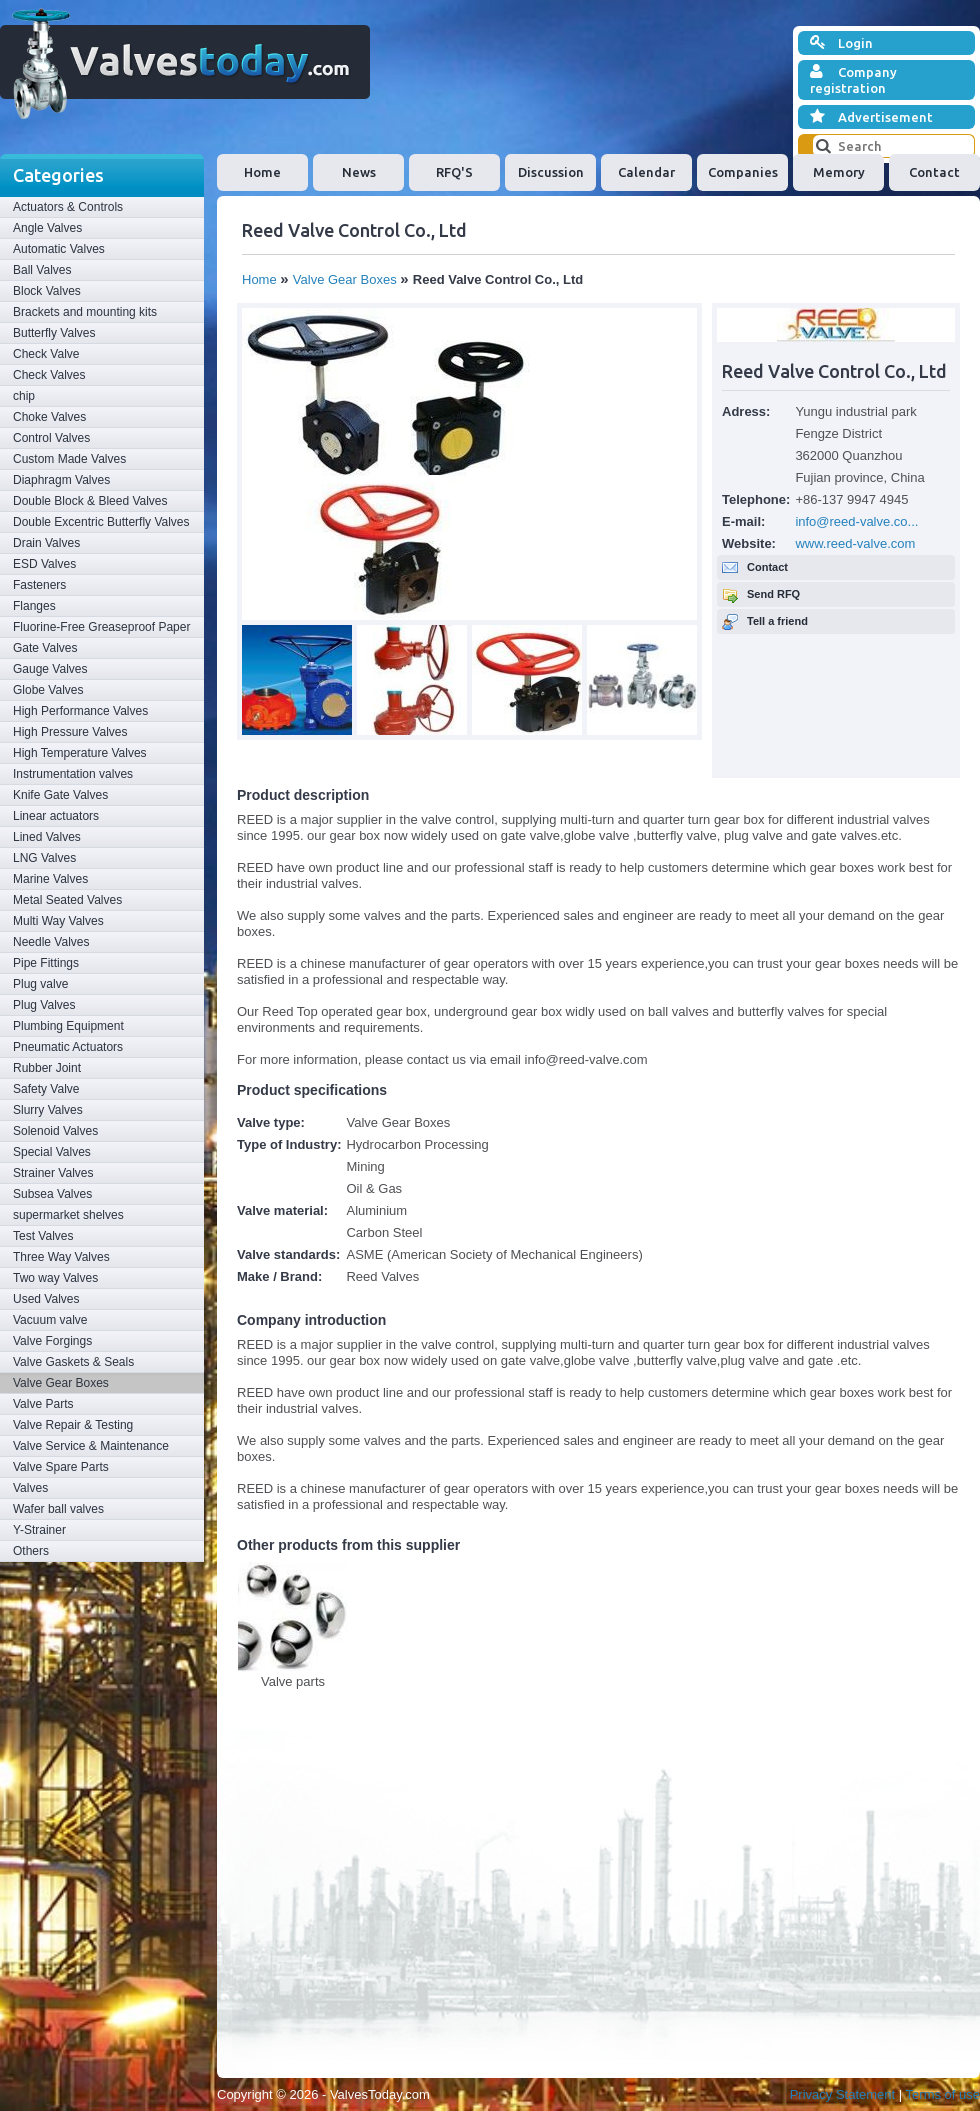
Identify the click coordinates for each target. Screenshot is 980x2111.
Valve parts (293, 1681)
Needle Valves (51, 942)
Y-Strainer (39, 1530)
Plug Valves (44, 1005)
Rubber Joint (47, 1068)
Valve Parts (43, 1404)
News (359, 172)
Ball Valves (42, 270)
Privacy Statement (843, 2094)
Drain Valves (46, 543)
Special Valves (52, 1152)
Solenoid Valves (55, 1131)
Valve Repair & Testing (73, 1425)
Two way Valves (55, 1278)
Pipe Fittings (46, 963)
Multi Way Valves (58, 921)
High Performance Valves (80, 711)
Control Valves (51, 438)
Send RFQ (773, 594)
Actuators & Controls (68, 207)
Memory (839, 172)
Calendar (646, 172)
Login (841, 43)
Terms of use (943, 2094)
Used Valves (46, 1299)
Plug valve (40, 984)
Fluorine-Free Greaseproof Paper (101, 627)
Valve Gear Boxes (61, 1383)
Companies (743, 172)
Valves (30, 1488)
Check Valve (46, 354)
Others (31, 1551)
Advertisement (871, 117)
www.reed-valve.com (855, 543)
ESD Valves (44, 564)
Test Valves (43, 1236)
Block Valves (47, 291)
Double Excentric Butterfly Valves (101, 522)
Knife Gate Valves (60, 795)
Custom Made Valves (69, 459)
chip (24, 396)
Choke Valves (49, 417)
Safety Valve (46, 1089)
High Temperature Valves (80, 753)
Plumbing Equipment (68, 1026)
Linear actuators (56, 816)
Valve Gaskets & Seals (73, 1362)
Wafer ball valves (58, 1509)
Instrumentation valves (73, 774)
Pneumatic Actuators (68, 1047)
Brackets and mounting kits (85, 312)
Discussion (551, 172)
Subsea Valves (52, 1194)
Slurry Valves (48, 1110)
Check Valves (49, 375)
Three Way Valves (61, 1257)
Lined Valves (47, 837)
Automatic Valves (59, 249)
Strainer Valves (53, 1173)
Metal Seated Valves (67, 900)
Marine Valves (50, 879)
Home (262, 172)
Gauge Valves (50, 669)
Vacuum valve (50, 1320)
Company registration (853, 79)
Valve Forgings (52, 1341)
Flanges (34, 606)
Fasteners (39, 585)
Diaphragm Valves (61, 480)
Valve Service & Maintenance (91, 1446)
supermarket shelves (68, 1215)
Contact (934, 172)
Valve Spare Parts (61, 1467)
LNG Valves (44, 858)
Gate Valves (45, 648)
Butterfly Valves (54, 333)
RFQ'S (454, 172)
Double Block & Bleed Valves (90, 501)
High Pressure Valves (70, 732)
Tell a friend (777, 621)
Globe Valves (48, 690)
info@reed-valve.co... (856, 521)
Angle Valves (47, 228)
